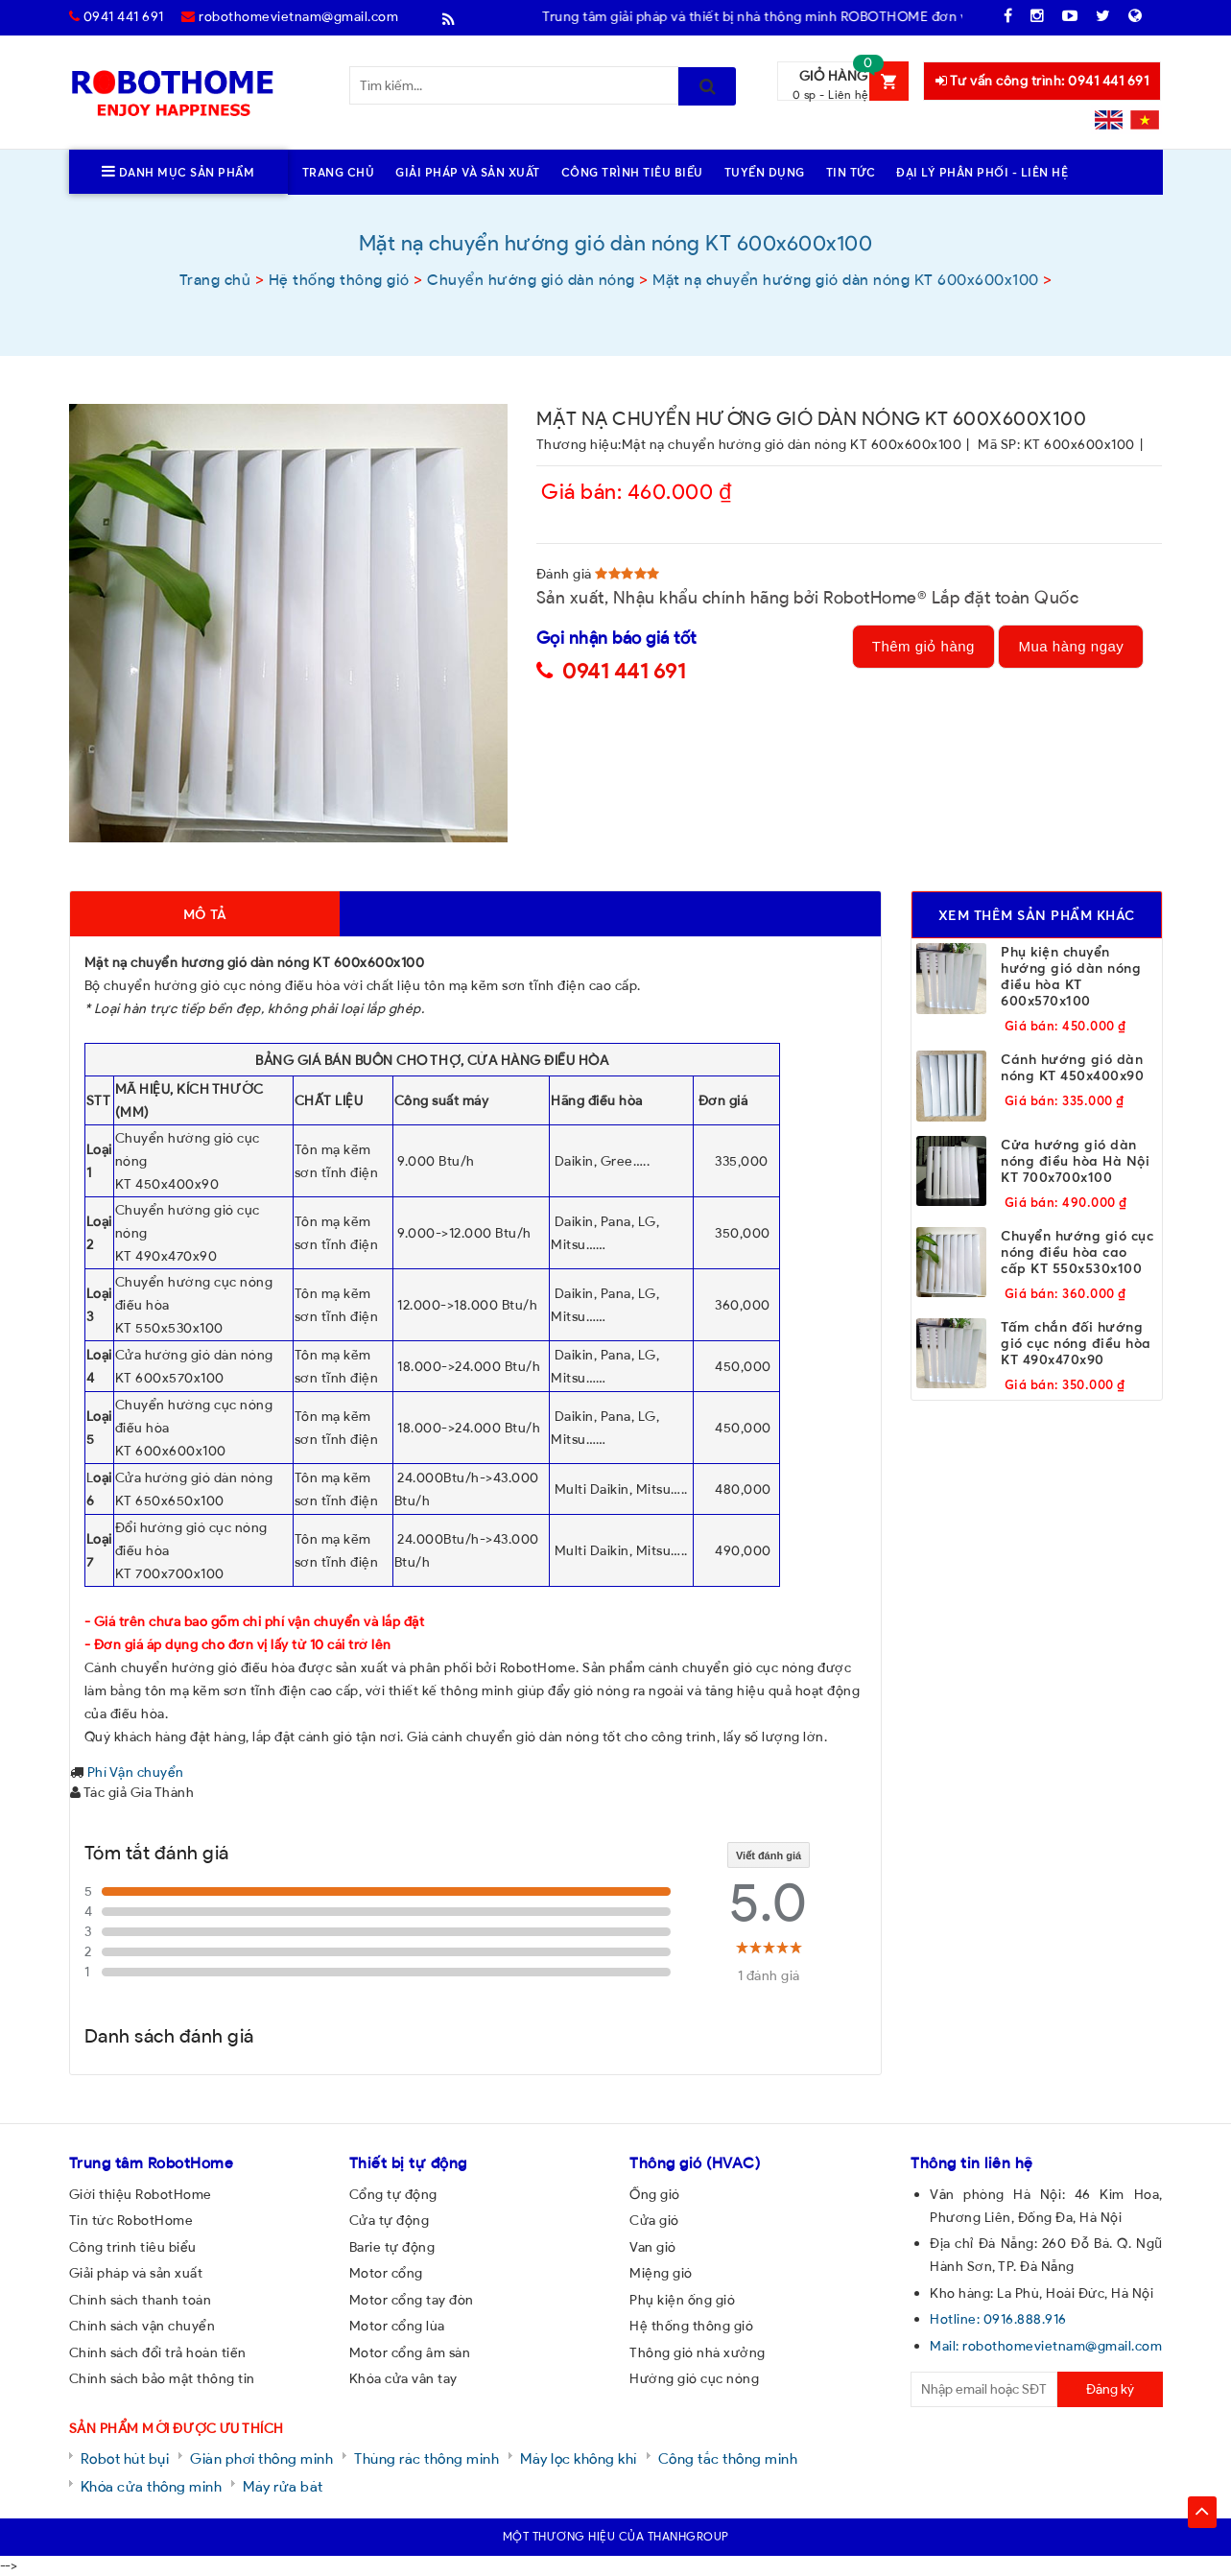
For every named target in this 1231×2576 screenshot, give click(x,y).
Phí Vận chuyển (135, 1772)
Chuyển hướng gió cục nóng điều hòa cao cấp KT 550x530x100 (1077, 1251)
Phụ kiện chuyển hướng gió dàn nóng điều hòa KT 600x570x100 (1071, 975)
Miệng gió (661, 2272)
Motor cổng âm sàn (410, 2352)
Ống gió (654, 2194)
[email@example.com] (984, 2389)
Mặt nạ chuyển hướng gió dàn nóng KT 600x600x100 (792, 444)
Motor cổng (386, 2272)
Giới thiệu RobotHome (140, 2194)
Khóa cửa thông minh (152, 2486)
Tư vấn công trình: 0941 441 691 (1042, 80)
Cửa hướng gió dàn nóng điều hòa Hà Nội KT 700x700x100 (1075, 1160)
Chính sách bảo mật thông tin (162, 2378)
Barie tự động (392, 2247)
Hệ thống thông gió (691, 2325)
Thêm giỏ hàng (923, 646)
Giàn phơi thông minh (261, 2458)
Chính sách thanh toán (140, 2299)
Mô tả (204, 914)
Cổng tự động (393, 2194)
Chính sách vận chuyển (142, 2325)
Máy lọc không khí (578, 2458)
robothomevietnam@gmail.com (289, 16)
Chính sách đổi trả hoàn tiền (158, 2352)
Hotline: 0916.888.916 (998, 2319)
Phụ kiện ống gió (682, 2299)
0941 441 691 (116, 16)
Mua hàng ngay (1071, 646)
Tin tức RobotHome (131, 2220)
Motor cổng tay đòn (411, 2299)
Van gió (652, 2247)
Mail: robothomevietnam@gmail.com (1046, 2345)
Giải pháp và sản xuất (136, 2272)
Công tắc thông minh (728, 2458)
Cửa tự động (389, 2220)
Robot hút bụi (125, 2458)
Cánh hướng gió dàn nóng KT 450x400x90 (1072, 1067)
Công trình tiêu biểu (133, 2247)
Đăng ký (1110, 2389)
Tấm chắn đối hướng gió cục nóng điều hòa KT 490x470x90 (1076, 1342)
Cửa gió (654, 2220)
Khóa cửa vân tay (403, 2378)
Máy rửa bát (283, 2486)
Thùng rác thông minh (426, 2458)
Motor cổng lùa (397, 2325)
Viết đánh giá (768, 1855)
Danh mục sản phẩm (178, 171)
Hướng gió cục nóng (694, 2378)
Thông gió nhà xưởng (697, 2352)
